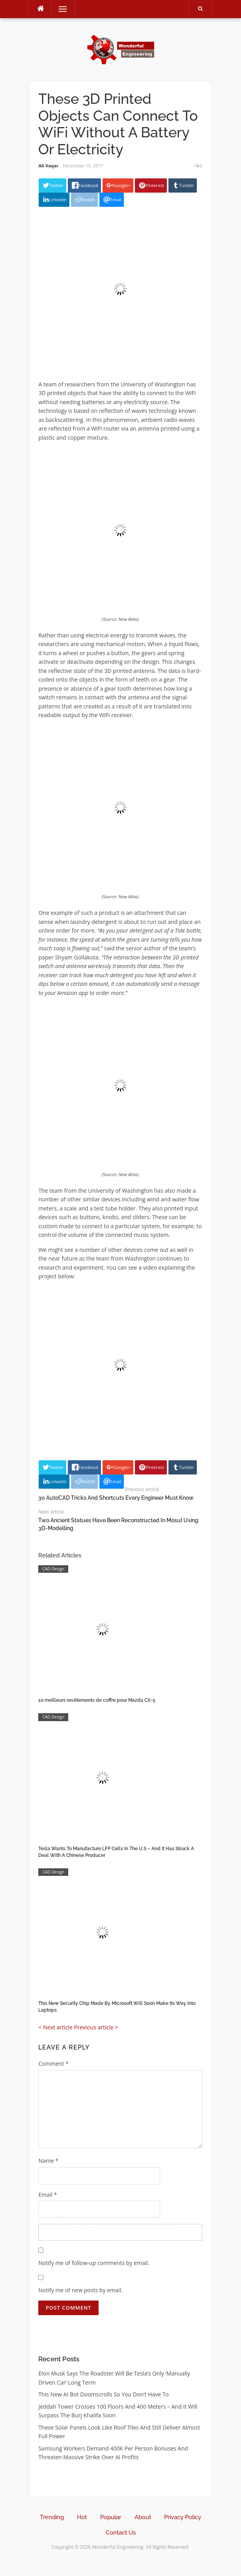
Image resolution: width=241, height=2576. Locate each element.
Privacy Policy (182, 2517)
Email (47, 2194)
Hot (82, 2517)
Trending (52, 2517)
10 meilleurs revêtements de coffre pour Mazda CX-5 (96, 1700)
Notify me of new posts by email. (80, 2290)
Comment (53, 2063)
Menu (59, 9)
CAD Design (53, 1569)
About (143, 2517)
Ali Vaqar (48, 166)
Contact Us (121, 2532)
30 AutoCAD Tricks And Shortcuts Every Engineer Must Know (116, 1498)
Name (48, 2160)
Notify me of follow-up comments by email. (93, 2263)
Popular (110, 2517)
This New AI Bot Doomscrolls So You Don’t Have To (103, 2394)
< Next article (55, 2027)
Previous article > (96, 2027)
